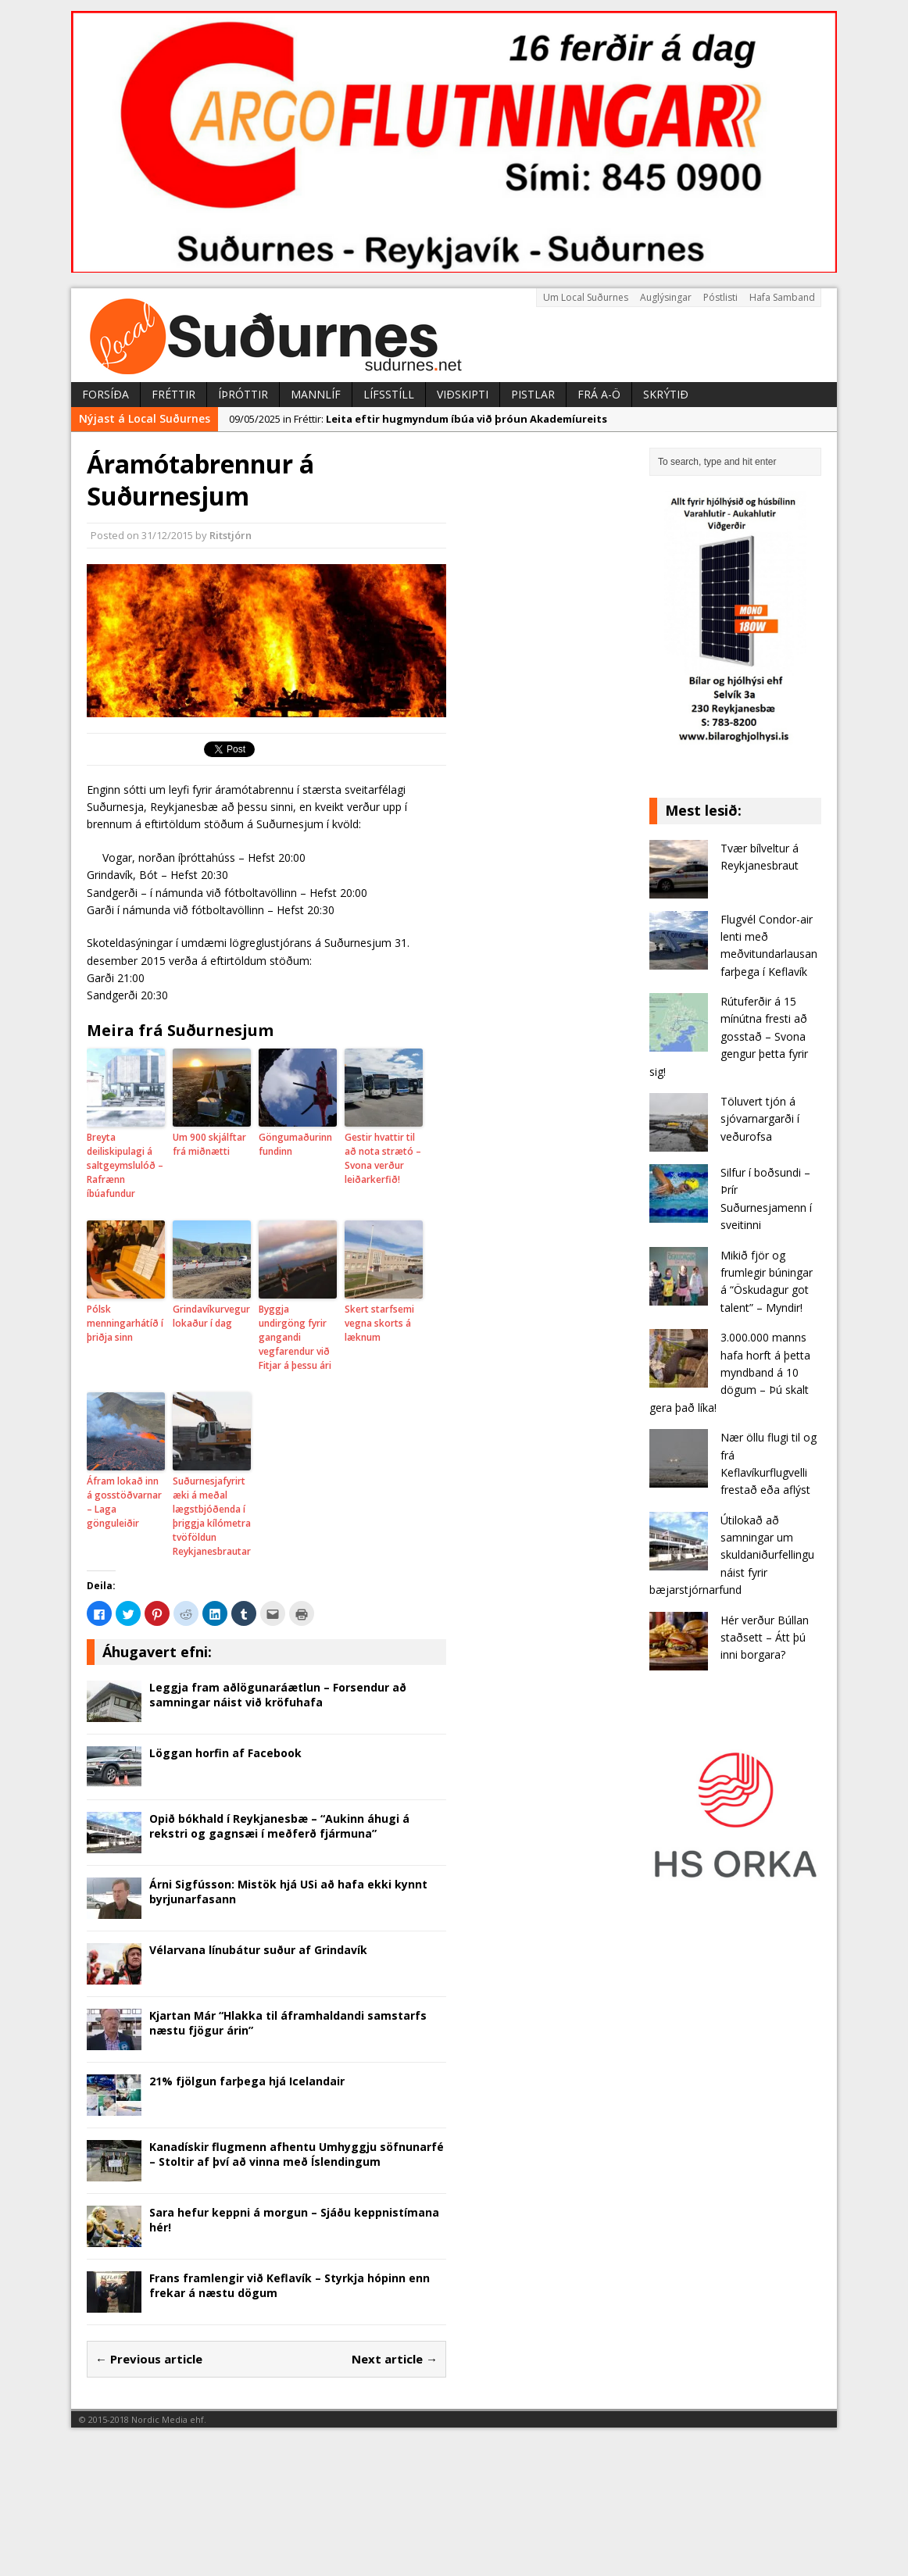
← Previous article (148, 2359)
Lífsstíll (388, 394)
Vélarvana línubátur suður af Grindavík (258, 1949)
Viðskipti (462, 394)
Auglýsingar (666, 297)
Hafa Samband (782, 297)
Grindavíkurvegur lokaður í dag (211, 1316)
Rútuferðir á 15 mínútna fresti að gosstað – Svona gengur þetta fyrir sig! (728, 1036)
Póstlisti (720, 297)
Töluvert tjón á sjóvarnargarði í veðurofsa (759, 1119)
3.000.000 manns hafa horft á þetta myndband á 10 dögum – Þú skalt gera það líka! (729, 1372)
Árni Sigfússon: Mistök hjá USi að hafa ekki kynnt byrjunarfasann (288, 1891)
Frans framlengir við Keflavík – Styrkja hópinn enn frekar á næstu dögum (289, 2285)
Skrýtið (665, 394)
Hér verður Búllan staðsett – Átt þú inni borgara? (764, 1638)
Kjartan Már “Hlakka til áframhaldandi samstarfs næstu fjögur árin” (288, 2022)
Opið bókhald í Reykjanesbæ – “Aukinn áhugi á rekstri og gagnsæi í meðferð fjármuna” (279, 1825)
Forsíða (105, 394)
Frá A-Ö (598, 394)
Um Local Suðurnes (585, 297)
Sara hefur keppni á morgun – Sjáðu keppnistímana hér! (294, 2219)
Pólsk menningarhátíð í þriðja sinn (125, 1323)
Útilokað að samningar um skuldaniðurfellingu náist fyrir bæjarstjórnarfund (731, 1555)
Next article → (395, 2359)
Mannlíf (316, 394)
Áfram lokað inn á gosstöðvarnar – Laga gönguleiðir (124, 1502)
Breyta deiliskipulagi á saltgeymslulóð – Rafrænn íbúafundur (125, 1165)
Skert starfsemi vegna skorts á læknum (379, 1323)
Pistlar (533, 394)
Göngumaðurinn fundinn (295, 1144)
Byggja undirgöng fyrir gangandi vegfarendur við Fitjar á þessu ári (295, 1337)
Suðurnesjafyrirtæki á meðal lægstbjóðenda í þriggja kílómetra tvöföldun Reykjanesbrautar (212, 1516)
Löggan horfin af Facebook (225, 1752)
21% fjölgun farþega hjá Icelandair (247, 2081)
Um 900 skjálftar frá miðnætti (209, 1144)
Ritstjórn (230, 535)
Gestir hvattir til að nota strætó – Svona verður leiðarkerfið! (383, 1158)
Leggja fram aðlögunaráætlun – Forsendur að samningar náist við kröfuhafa (277, 1694)
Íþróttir (243, 394)
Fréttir (173, 394)
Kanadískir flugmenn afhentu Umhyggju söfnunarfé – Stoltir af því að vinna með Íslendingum (296, 2153)
